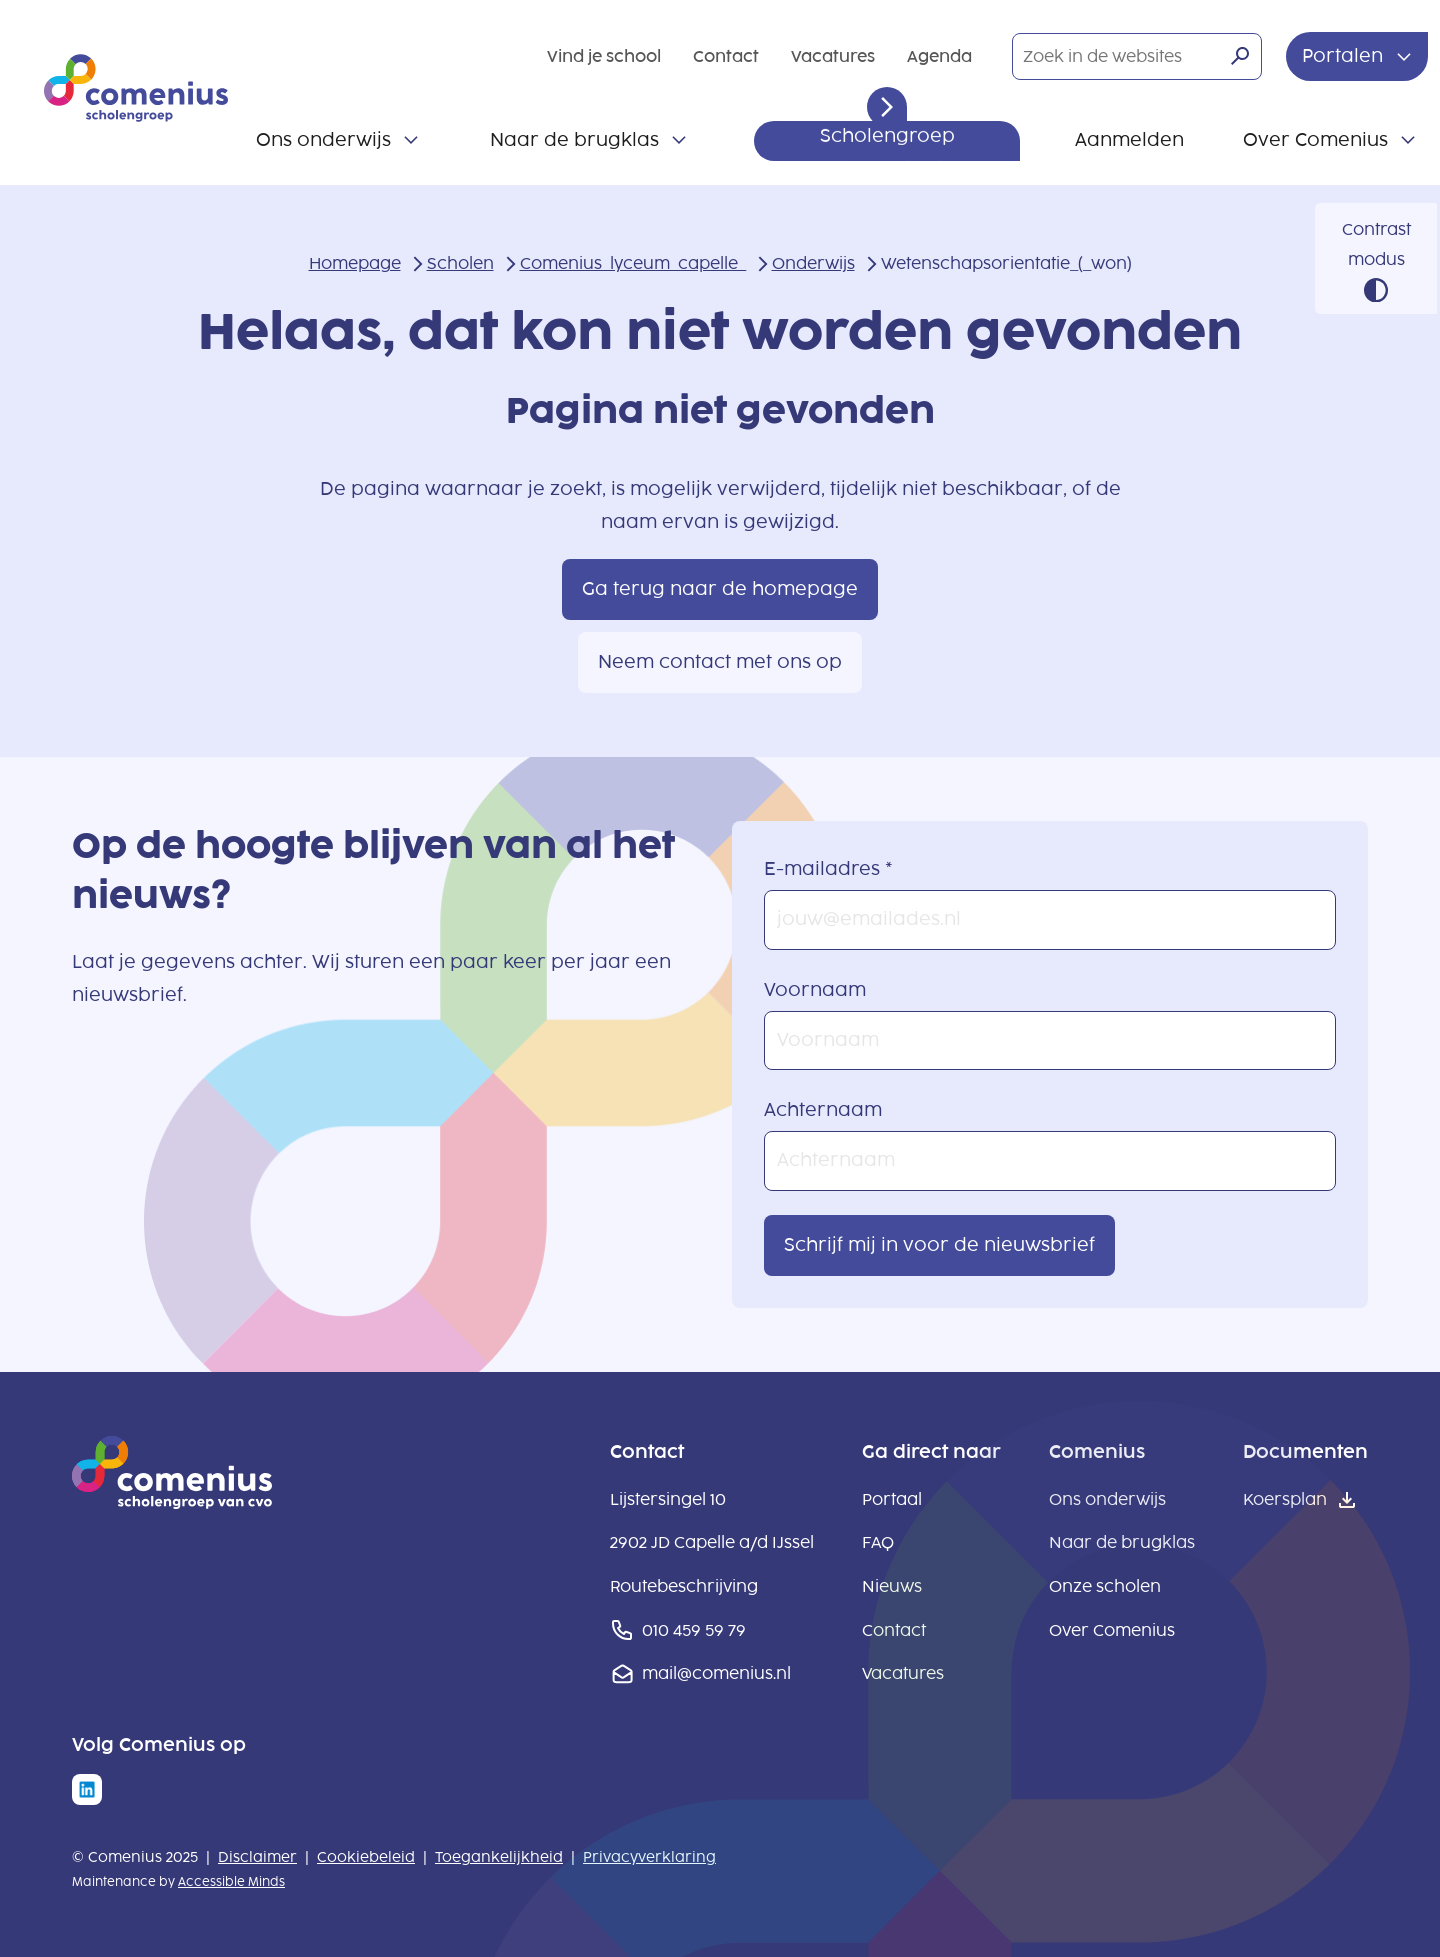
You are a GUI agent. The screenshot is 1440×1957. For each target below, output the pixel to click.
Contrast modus (1376, 244)
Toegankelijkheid (499, 1857)
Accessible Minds (231, 1882)
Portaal (892, 1499)
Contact (726, 56)
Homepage (355, 263)
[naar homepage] (172, 1503)
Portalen (1345, 56)
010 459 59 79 (694, 1630)
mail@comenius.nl (716, 1673)
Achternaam (823, 1110)
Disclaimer (257, 1857)
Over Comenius (1315, 140)
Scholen (460, 263)
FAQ (878, 1542)
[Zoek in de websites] (1137, 57)
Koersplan (1285, 1499)
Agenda (939, 56)
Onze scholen (1105, 1586)
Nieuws (892, 1586)
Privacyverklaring (649, 1857)
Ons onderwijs (323, 140)
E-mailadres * (828, 869)
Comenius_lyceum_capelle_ (633, 263)
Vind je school (604, 56)
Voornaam (815, 990)
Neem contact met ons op (720, 662)
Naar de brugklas (574, 140)
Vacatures (833, 56)
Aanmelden (1129, 140)
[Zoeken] (1240, 56)
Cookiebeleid (366, 1857)
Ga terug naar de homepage (720, 589)
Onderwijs (813, 263)
